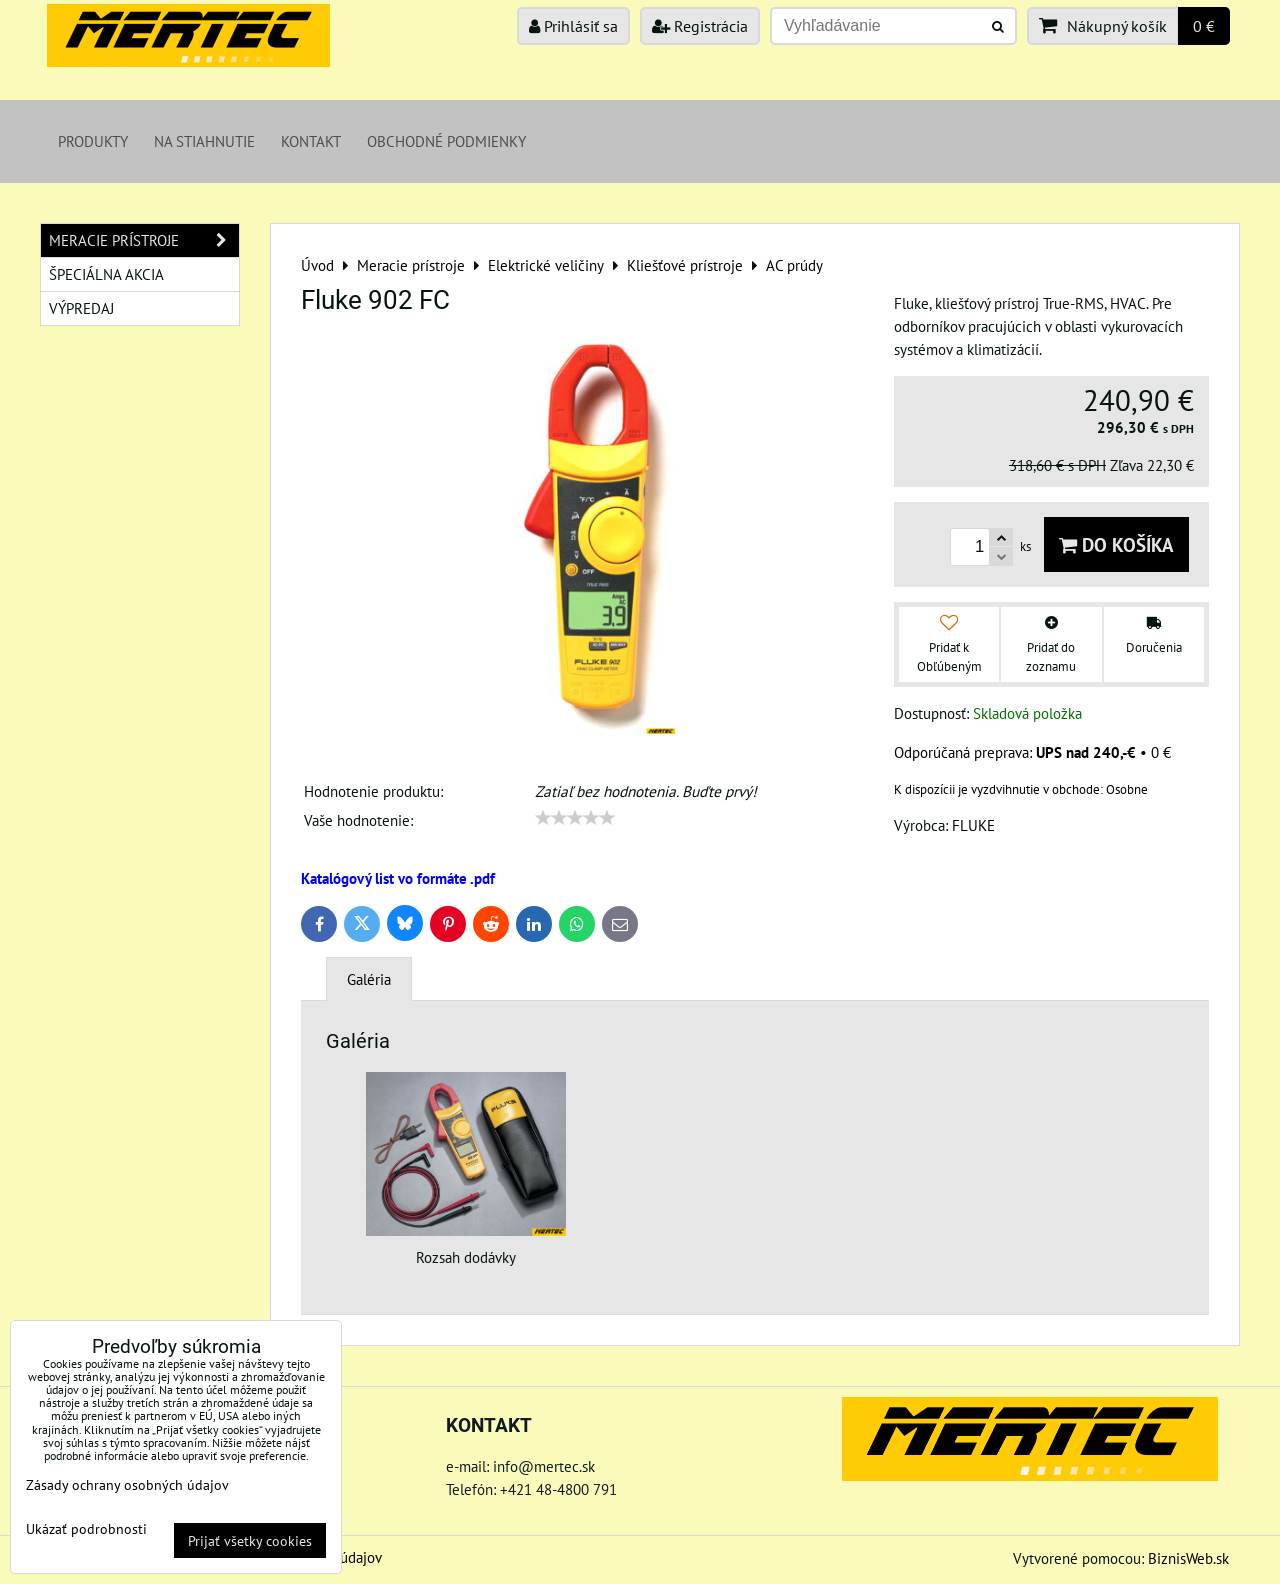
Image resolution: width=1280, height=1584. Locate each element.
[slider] (575, 818)
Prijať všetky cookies (250, 1540)
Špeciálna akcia (106, 274)
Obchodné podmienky (446, 141)
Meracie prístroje (144, 240)
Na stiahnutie (204, 141)
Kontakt (311, 141)
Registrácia (700, 26)
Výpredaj (81, 308)
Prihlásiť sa (573, 26)
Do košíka (1116, 544)
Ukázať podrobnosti (86, 1529)
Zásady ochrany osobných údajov (127, 1484)
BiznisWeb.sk (1188, 1558)
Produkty (93, 141)
